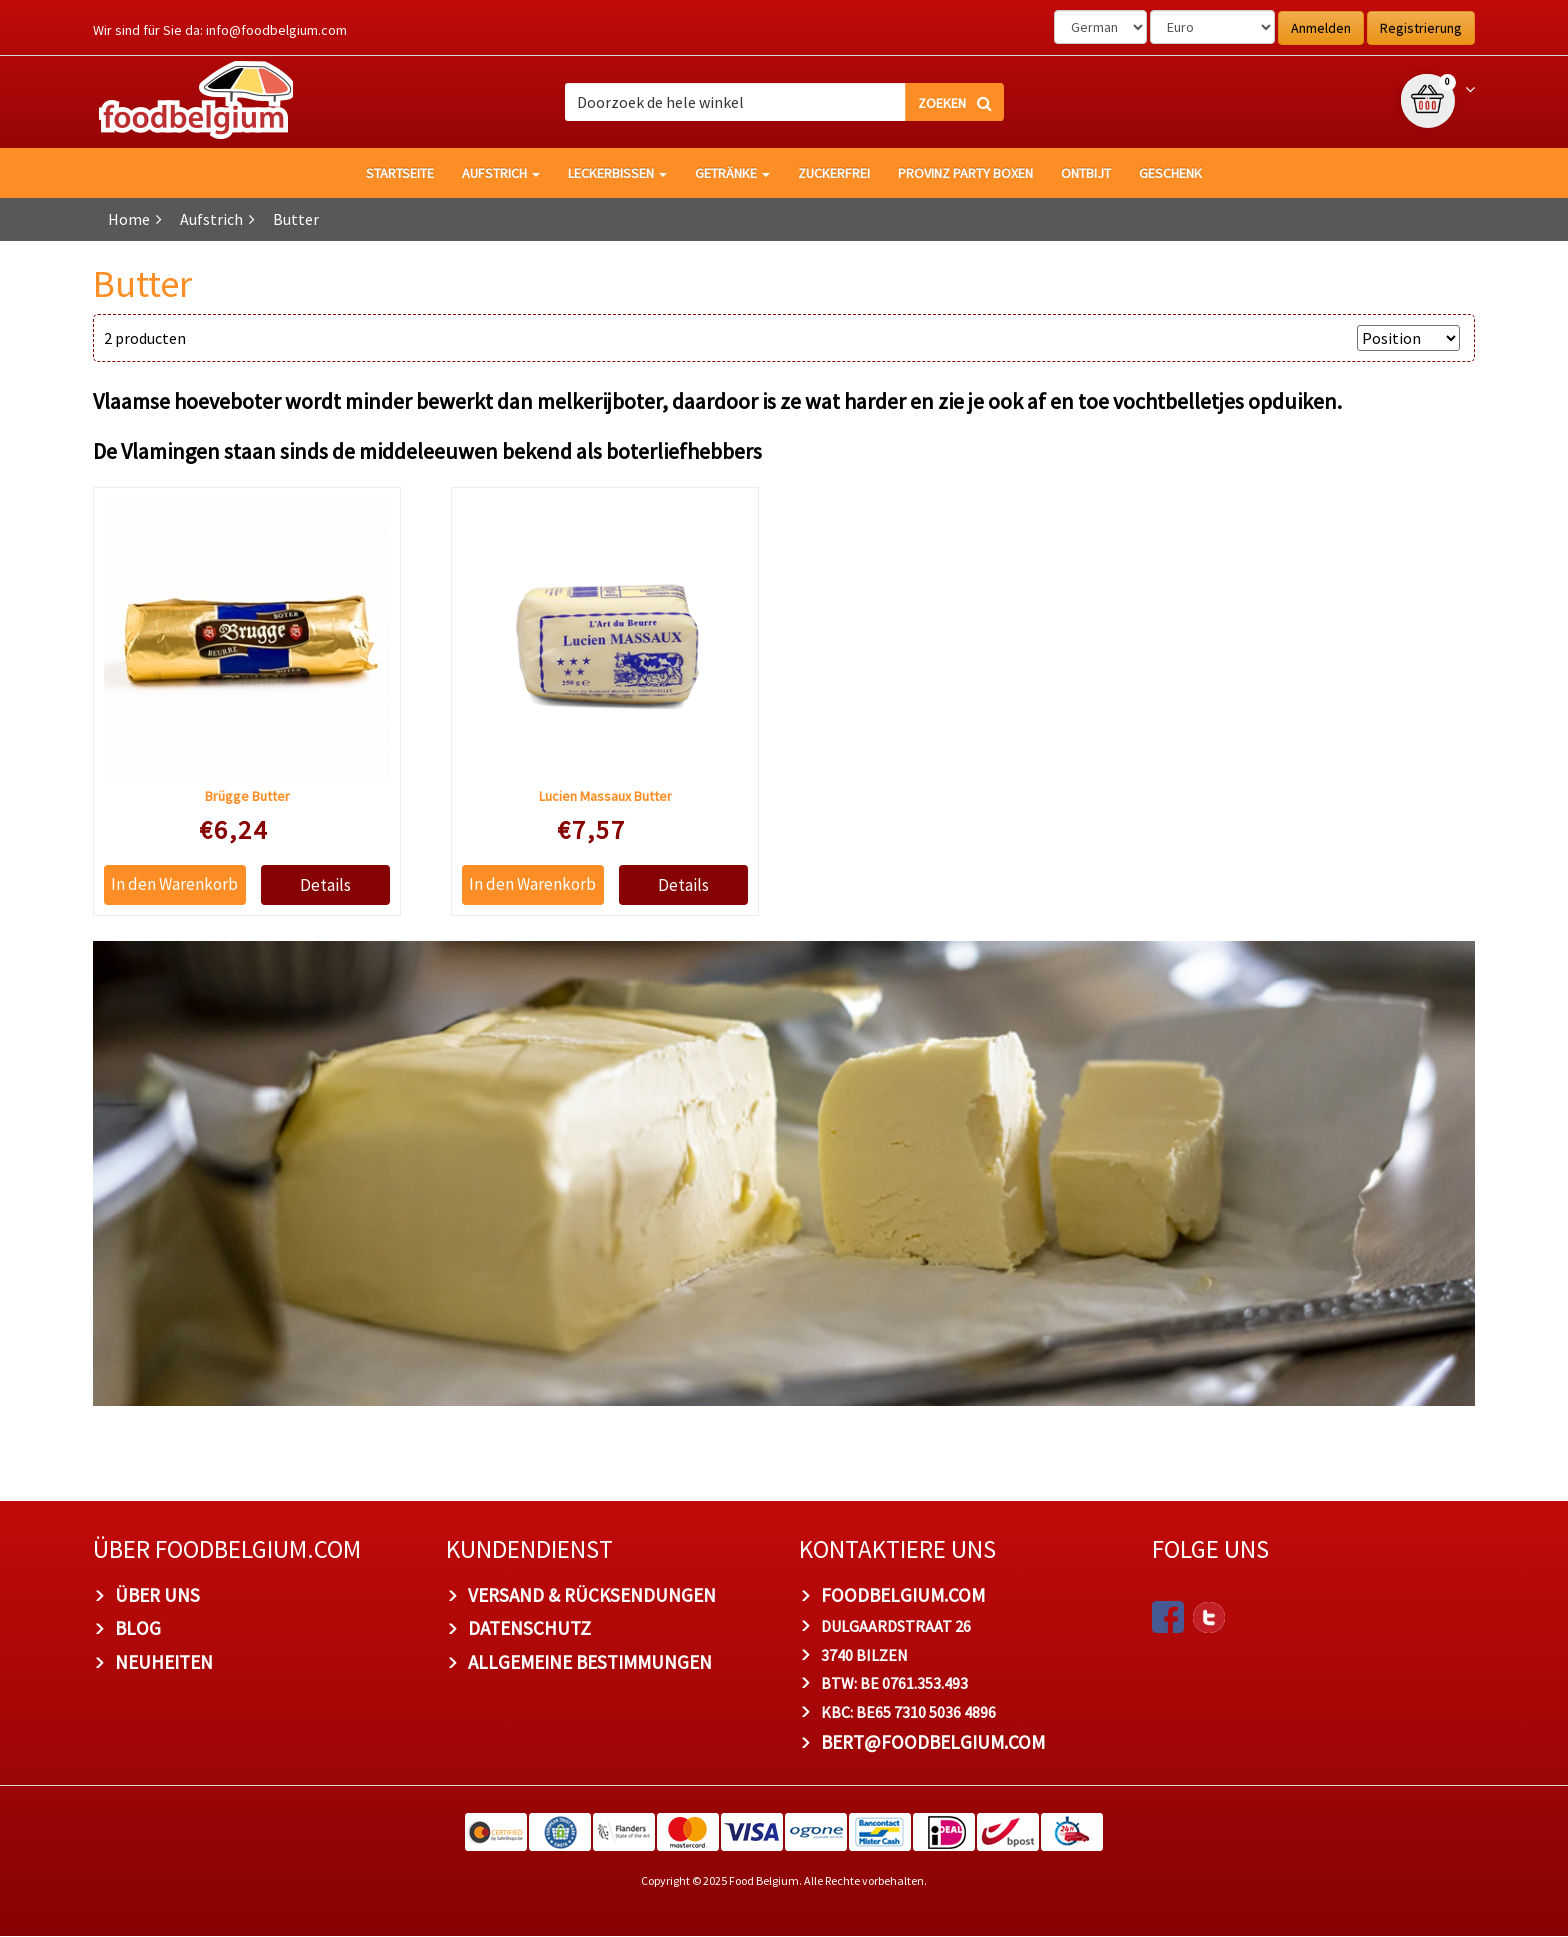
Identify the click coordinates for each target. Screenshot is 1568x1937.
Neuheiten (164, 1663)
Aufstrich (501, 173)
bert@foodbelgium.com (933, 1743)
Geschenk (1170, 173)
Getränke (732, 173)
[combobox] (784, 102)
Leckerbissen (617, 173)
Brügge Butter (247, 797)
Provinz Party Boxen (965, 173)
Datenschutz (529, 1629)
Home (129, 219)
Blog (138, 1629)
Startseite (400, 173)
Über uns (157, 1595)
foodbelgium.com (903, 1595)
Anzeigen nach (1297, 338)
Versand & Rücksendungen (592, 1595)
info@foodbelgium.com (276, 30)
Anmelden (1321, 28)
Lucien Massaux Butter (605, 797)
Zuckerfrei (834, 173)
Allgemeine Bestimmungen (590, 1663)
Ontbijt (1086, 173)
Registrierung (1421, 28)
